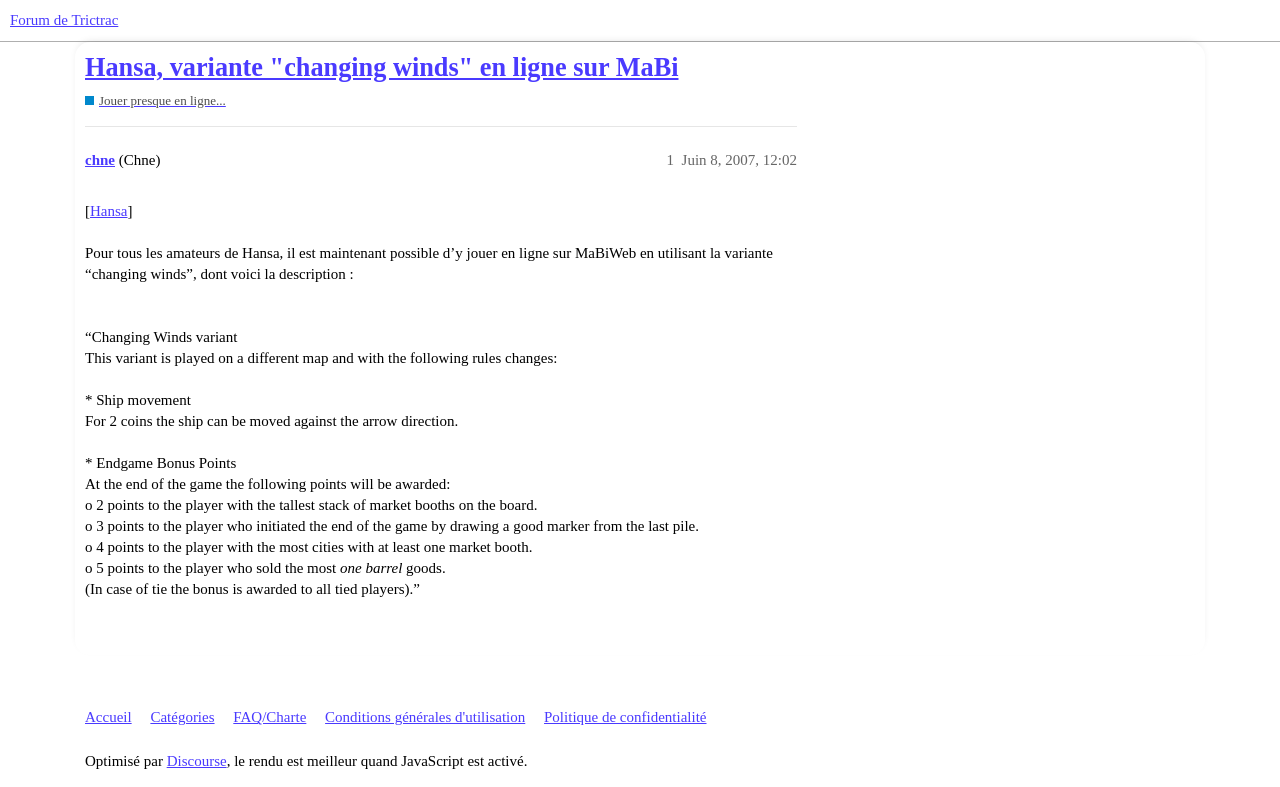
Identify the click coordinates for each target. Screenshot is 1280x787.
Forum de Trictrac (64, 20)
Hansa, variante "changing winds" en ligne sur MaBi (381, 67)
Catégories (182, 717)
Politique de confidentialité (625, 717)
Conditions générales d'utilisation (425, 717)
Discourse (197, 761)
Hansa (109, 211)
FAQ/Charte (269, 717)
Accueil (108, 717)
